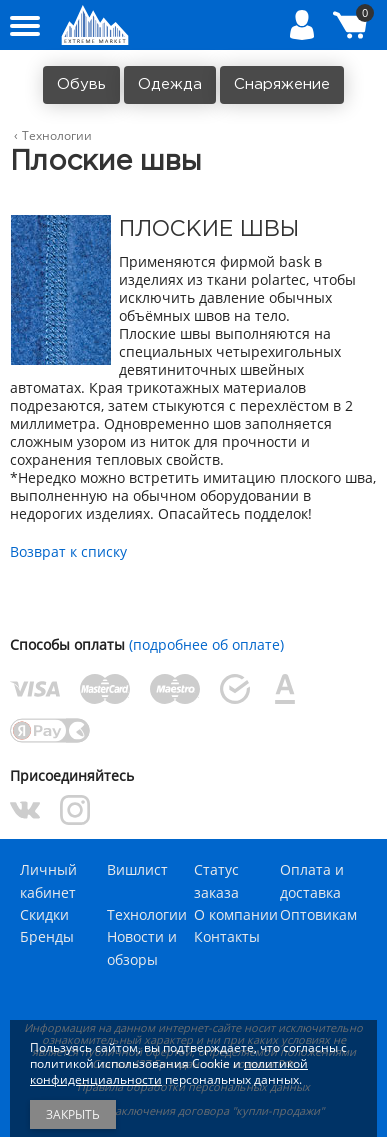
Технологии (147, 914)
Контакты (227, 936)
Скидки (44, 914)
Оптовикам (318, 914)
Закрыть (73, 1114)
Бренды (47, 936)
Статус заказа (216, 880)
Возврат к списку (68, 551)
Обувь (81, 84)
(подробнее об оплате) (206, 644)
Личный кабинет (48, 880)
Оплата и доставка (312, 880)
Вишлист (137, 869)
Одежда (170, 84)
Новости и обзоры (142, 947)
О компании (236, 914)
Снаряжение (282, 84)
